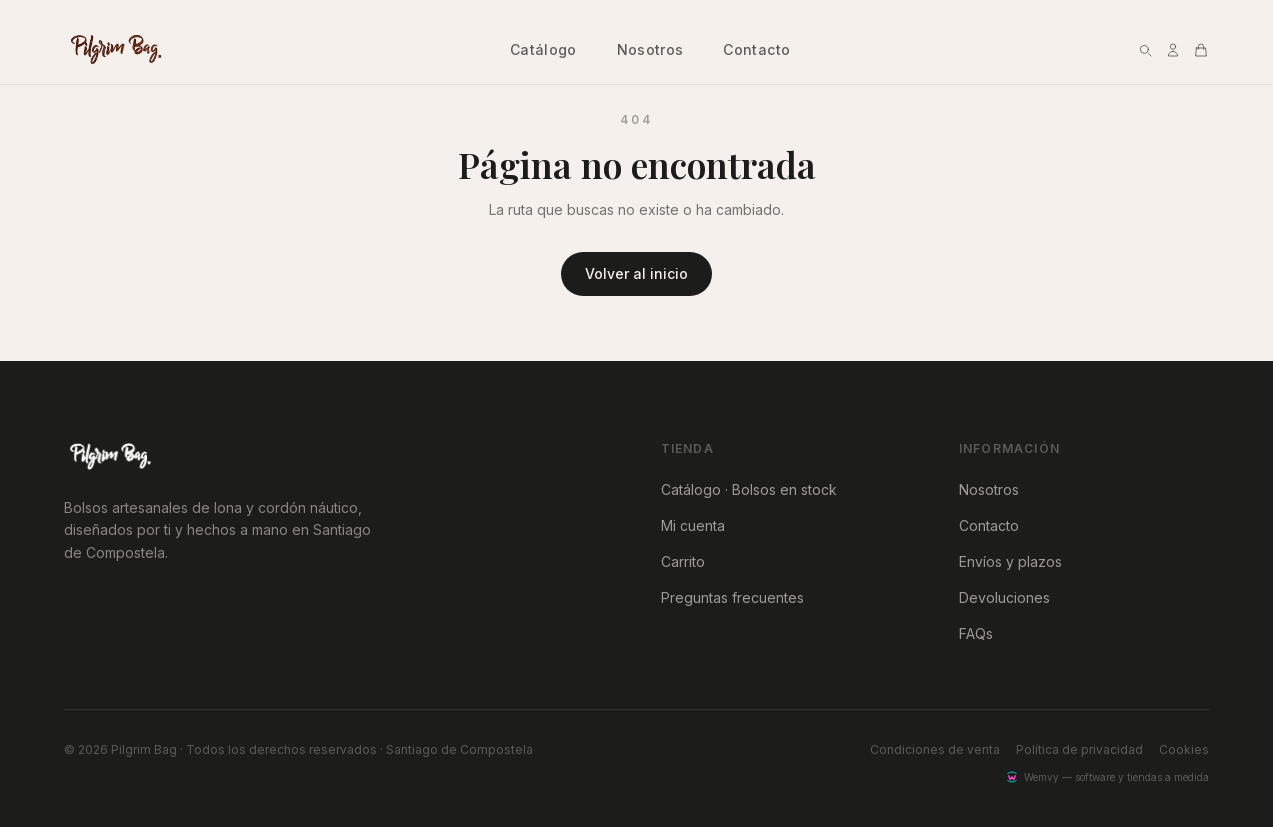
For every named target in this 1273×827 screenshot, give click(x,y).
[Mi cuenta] (1173, 50)
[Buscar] (1145, 50)
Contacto (756, 49)
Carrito (683, 561)
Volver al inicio (636, 273)
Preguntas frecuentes (732, 597)
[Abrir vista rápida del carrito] (1201, 50)
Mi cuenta (693, 525)
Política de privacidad (1079, 749)
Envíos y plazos (1010, 561)
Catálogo (543, 49)
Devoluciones (1004, 597)
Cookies (1184, 749)
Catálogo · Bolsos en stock (749, 489)
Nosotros (650, 49)
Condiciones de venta (935, 749)
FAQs (976, 633)
